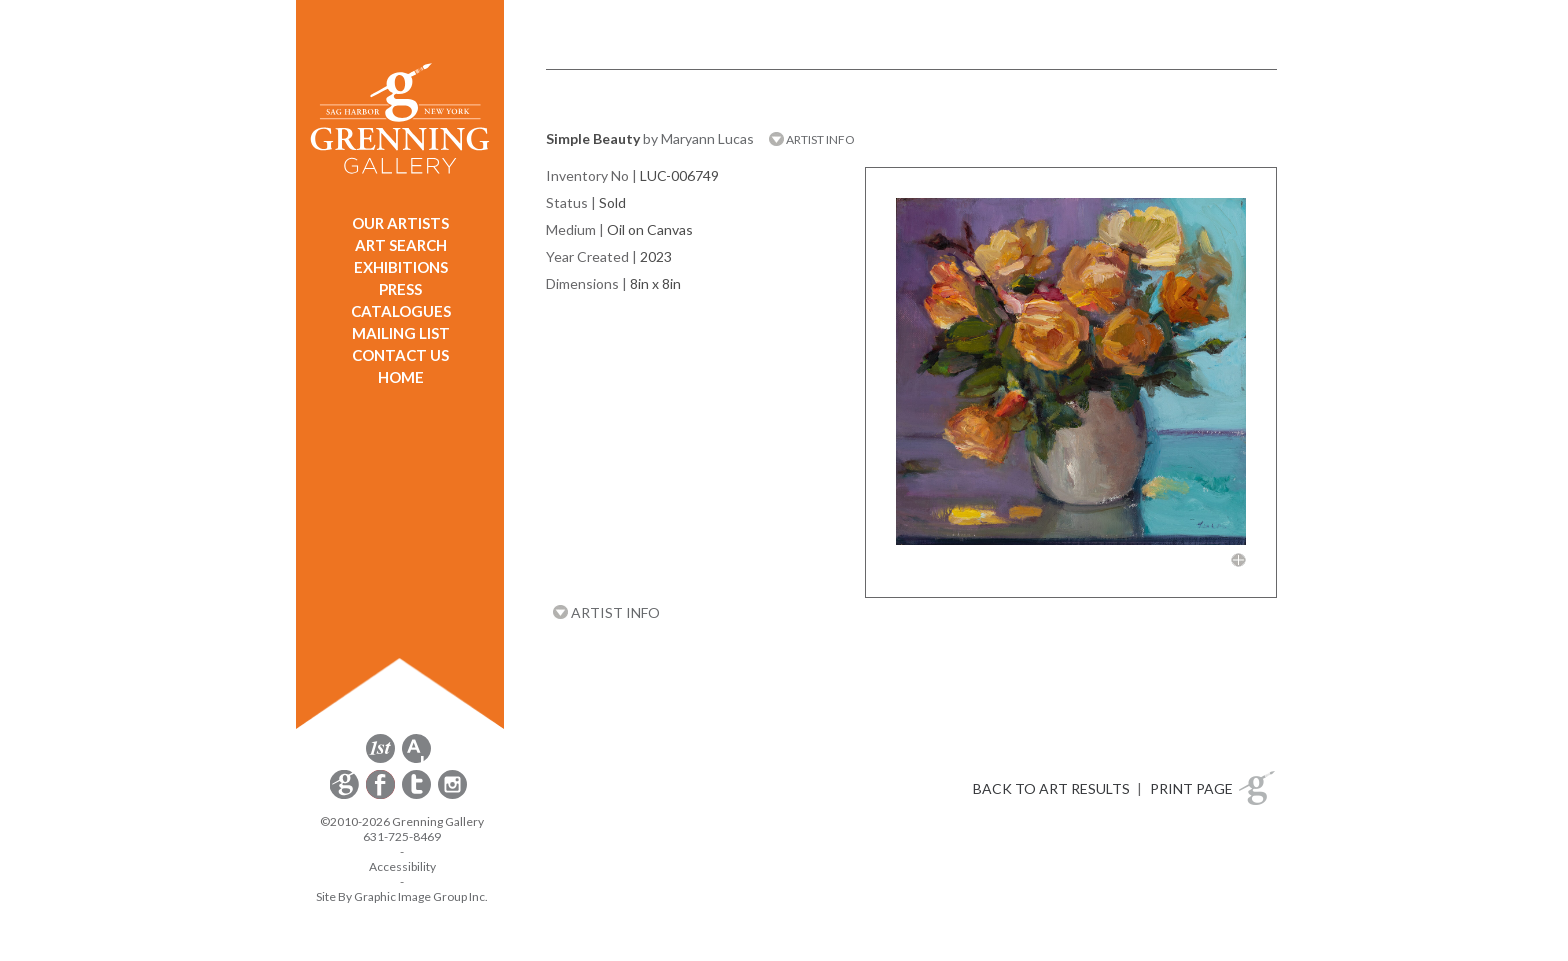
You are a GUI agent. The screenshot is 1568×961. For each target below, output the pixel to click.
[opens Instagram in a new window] (452, 795)
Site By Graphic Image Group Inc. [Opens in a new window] (402, 896)
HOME (401, 377)
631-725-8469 (402, 836)
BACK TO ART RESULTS (1051, 788)
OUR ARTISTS (400, 223)
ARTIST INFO (812, 139)
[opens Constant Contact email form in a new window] (346, 795)
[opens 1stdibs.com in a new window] (380, 759)
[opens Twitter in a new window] (418, 795)
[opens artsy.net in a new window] (416, 759)
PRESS (400, 289)
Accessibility (402, 866)
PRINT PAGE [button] (1191, 788)
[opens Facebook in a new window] (382, 795)
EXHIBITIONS (401, 267)
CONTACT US (400, 355)
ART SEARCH (401, 245)
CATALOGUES (401, 311)
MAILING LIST (401, 333)
